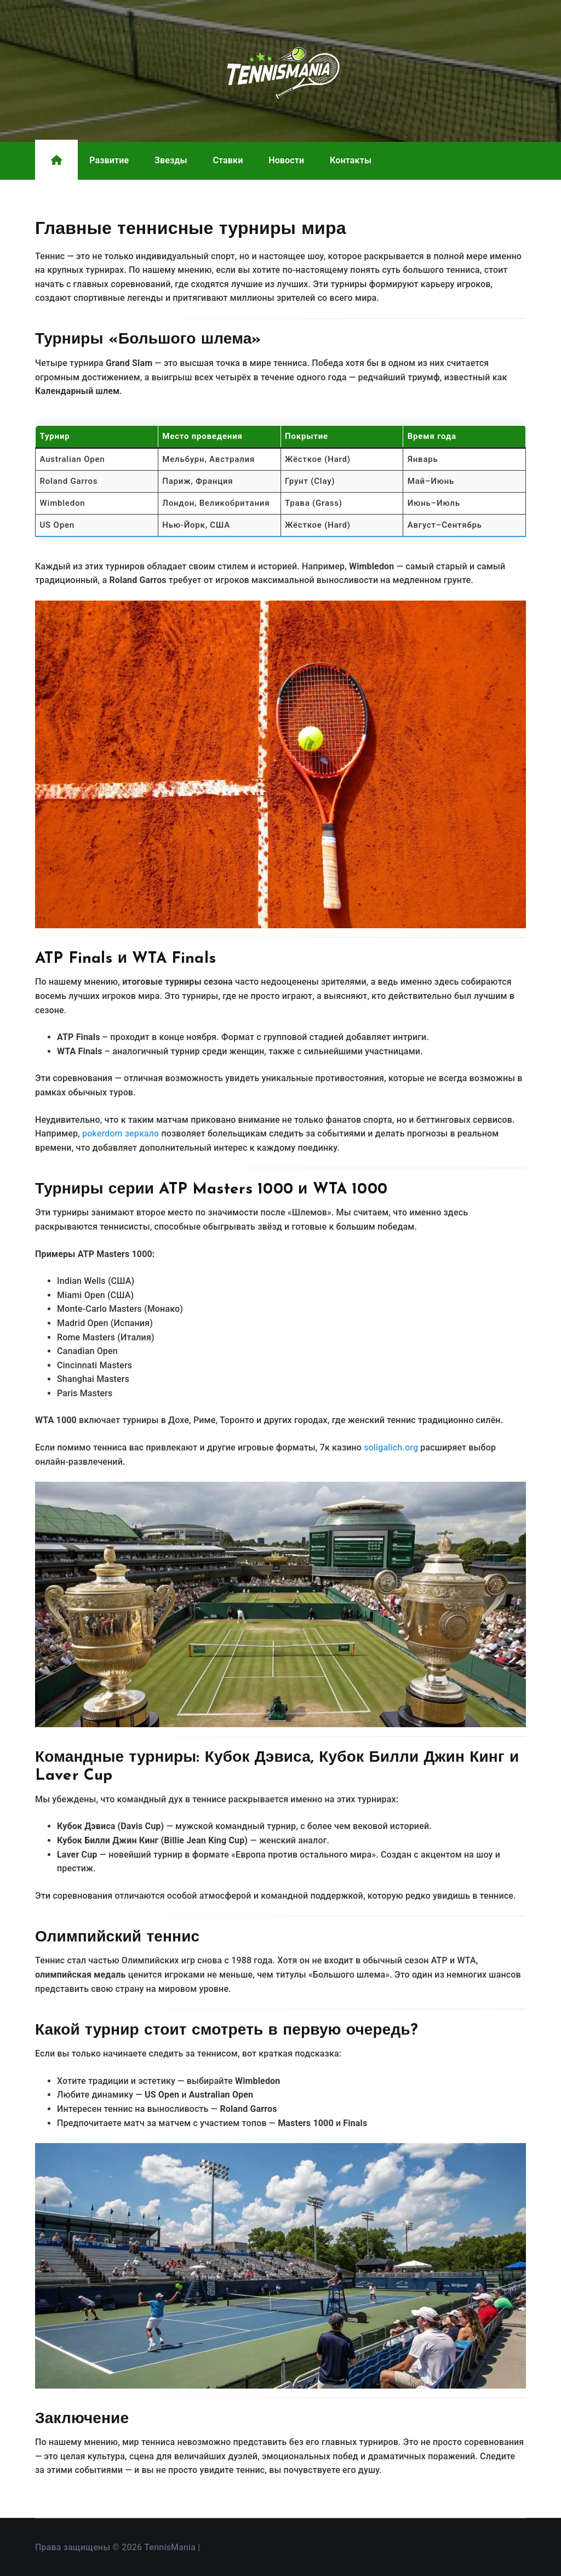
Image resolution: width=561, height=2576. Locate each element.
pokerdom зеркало (120, 1133)
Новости (286, 160)
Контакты (350, 160)
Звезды (170, 160)
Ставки (228, 160)
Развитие (109, 160)
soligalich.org (391, 1447)
